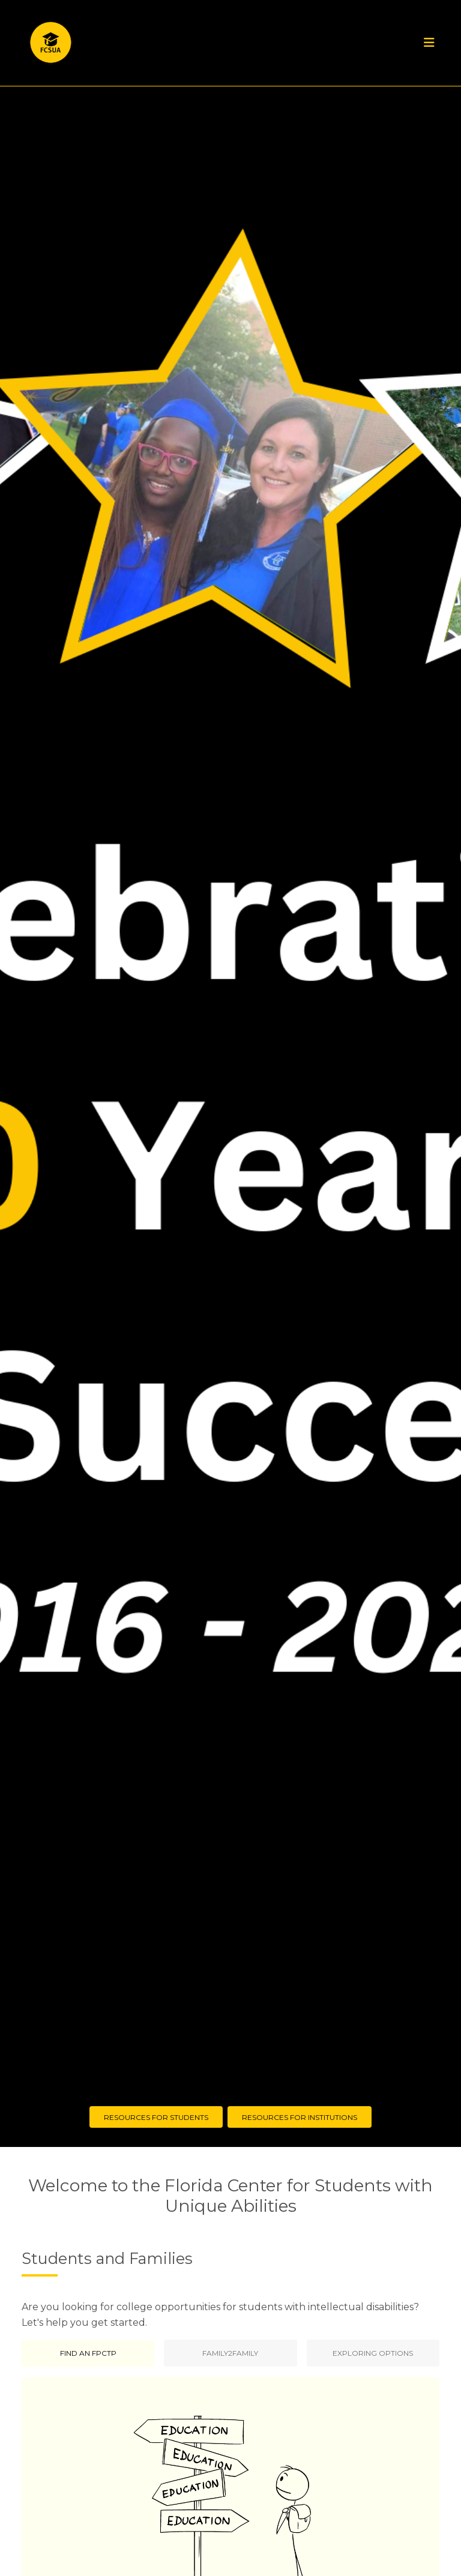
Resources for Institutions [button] (299, 2117)
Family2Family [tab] (230, 2353)
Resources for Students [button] (156, 2117)
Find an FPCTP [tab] (88, 2353)
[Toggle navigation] (429, 42)
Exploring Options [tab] (373, 2353)
